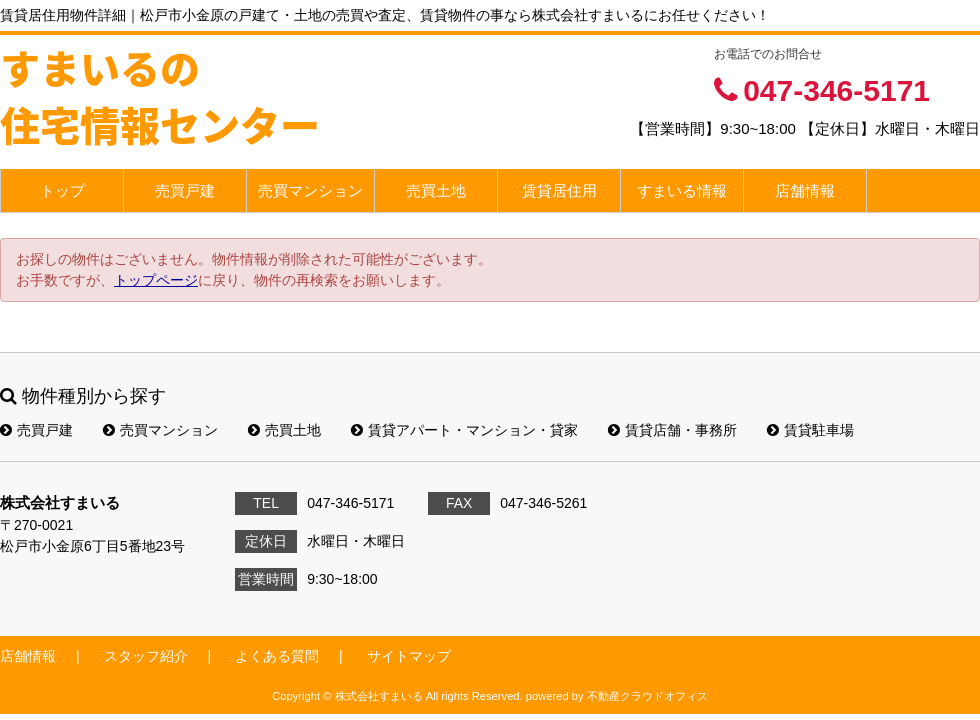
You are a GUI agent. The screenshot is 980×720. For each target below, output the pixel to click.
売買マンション (310, 190)
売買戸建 (185, 190)
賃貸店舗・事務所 (672, 430)
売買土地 (436, 190)
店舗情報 (805, 190)
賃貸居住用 (559, 190)
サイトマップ (409, 656)
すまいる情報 (682, 190)
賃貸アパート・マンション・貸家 (464, 430)
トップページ (156, 280)
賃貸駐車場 (810, 430)
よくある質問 (277, 656)
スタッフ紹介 (146, 656)
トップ (62, 190)
